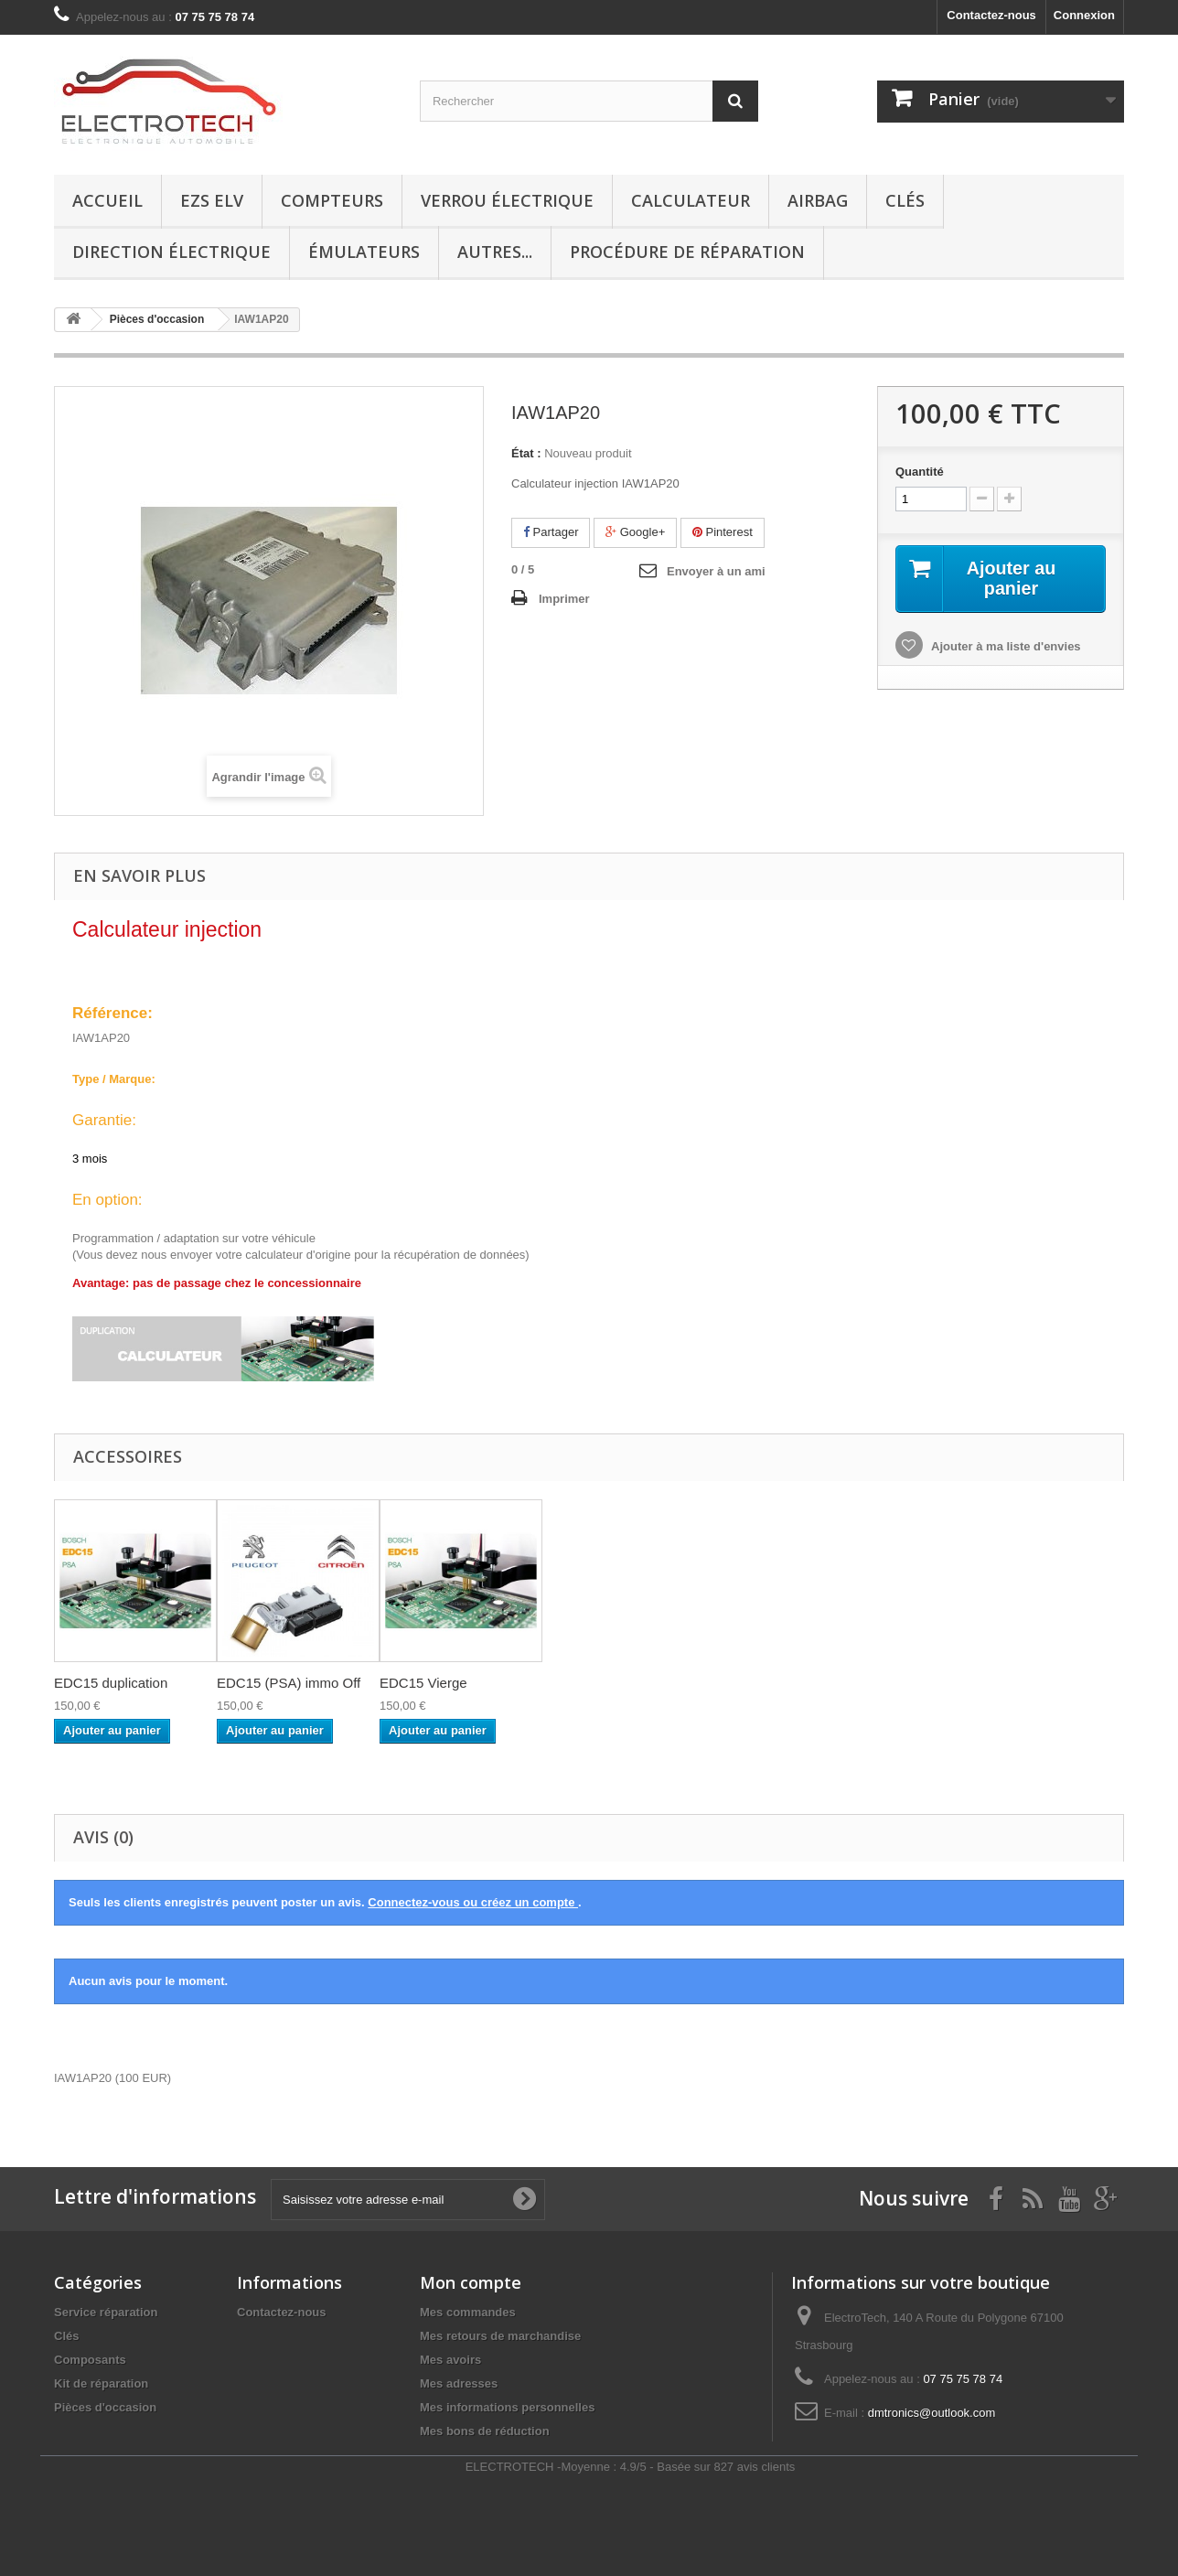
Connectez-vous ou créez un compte (473, 1902)
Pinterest (722, 532)
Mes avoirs (450, 2360)
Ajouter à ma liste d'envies (1004, 646)
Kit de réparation (101, 2383)
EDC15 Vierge (423, 1682)
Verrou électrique (507, 200)
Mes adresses (459, 2383)
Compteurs (332, 200)
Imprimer (564, 599)
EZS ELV (211, 200)
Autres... (494, 252)
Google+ (635, 532)
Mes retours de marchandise (500, 2336)
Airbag (817, 200)
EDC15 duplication (110, 1682)
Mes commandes (468, 2312)
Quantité (919, 471)
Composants (90, 2360)
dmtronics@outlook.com (932, 2413)
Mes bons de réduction (485, 2431)
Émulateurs (364, 252)
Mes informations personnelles (507, 2407)
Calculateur (690, 200)
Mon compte (470, 2282)
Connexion (1084, 15)
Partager (550, 532)
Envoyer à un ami (716, 571)
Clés (905, 200)
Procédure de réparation (687, 252)
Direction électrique (171, 252)
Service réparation (105, 2312)
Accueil (107, 200)
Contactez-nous (991, 15)
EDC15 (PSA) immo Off (288, 1682)
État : (526, 453)
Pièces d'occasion (105, 2407)
